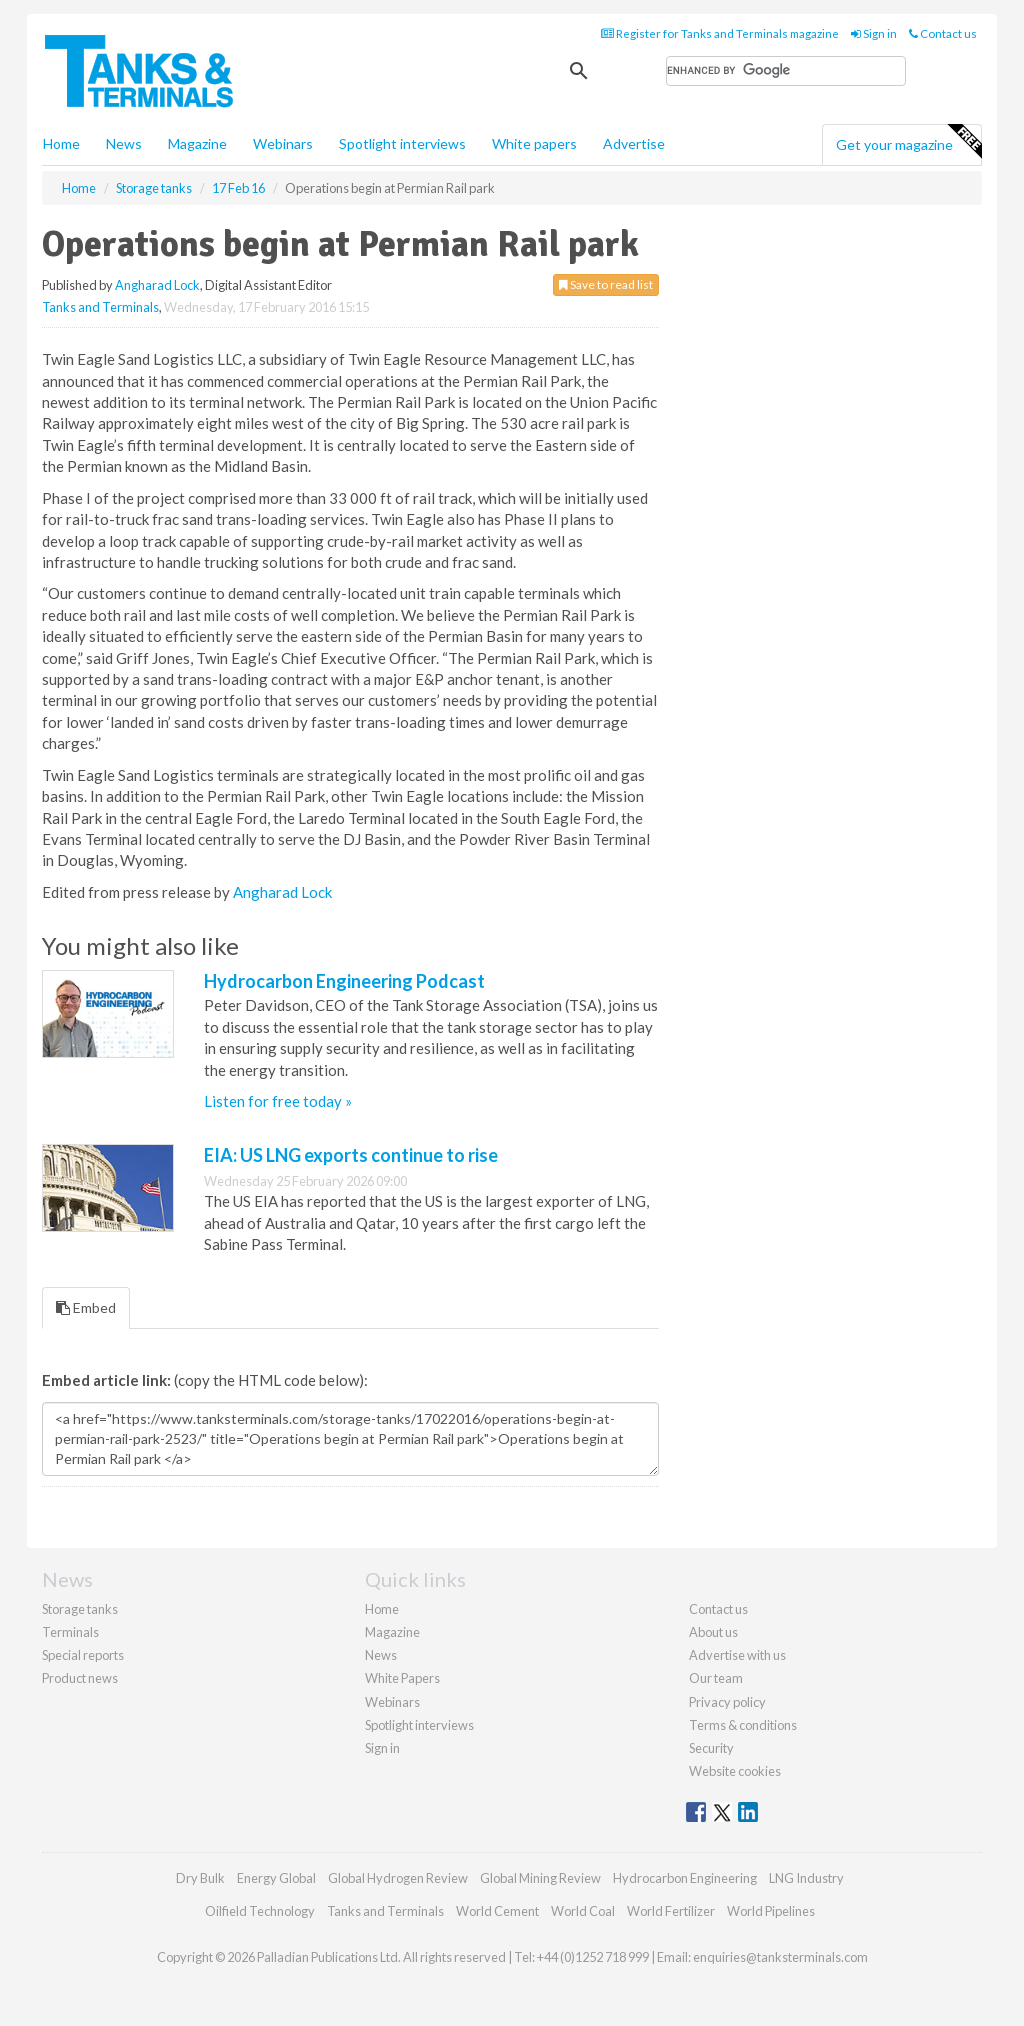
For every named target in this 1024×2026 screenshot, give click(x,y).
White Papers (402, 1678)
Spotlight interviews (402, 143)
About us (713, 1632)
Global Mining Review (540, 1878)
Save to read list (606, 284)
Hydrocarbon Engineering (685, 1878)
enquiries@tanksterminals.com (780, 1957)
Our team (716, 1678)
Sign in (874, 33)
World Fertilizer (671, 1911)
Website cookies (735, 1771)
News (381, 1655)
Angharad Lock (157, 285)
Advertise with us (737, 1655)
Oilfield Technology (260, 1911)
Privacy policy (727, 1702)
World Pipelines (771, 1911)
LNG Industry (806, 1878)
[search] (786, 71)
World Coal (583, 1911)
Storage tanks (80, 1609)
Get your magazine (908, 142)
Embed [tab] (86, 1307)
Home (61, 143)
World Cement (497, 1911)
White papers (534, 143)
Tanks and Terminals (100, 307)
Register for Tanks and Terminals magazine (720, 33)
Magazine (197, 143)
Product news (80, 1678)
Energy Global (276, 1878)
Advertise (634, 143)
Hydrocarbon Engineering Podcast (344, 981)
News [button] (124, 143)
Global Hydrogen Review (398, 1878)
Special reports (83, 1655)
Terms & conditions (743, 1725)
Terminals (70, 1632)
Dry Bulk (200, 1878)
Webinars (283, 143)
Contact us (943, 33)
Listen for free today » (278, 1101)
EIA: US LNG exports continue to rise (351, 1155)
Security (711, 1748)
